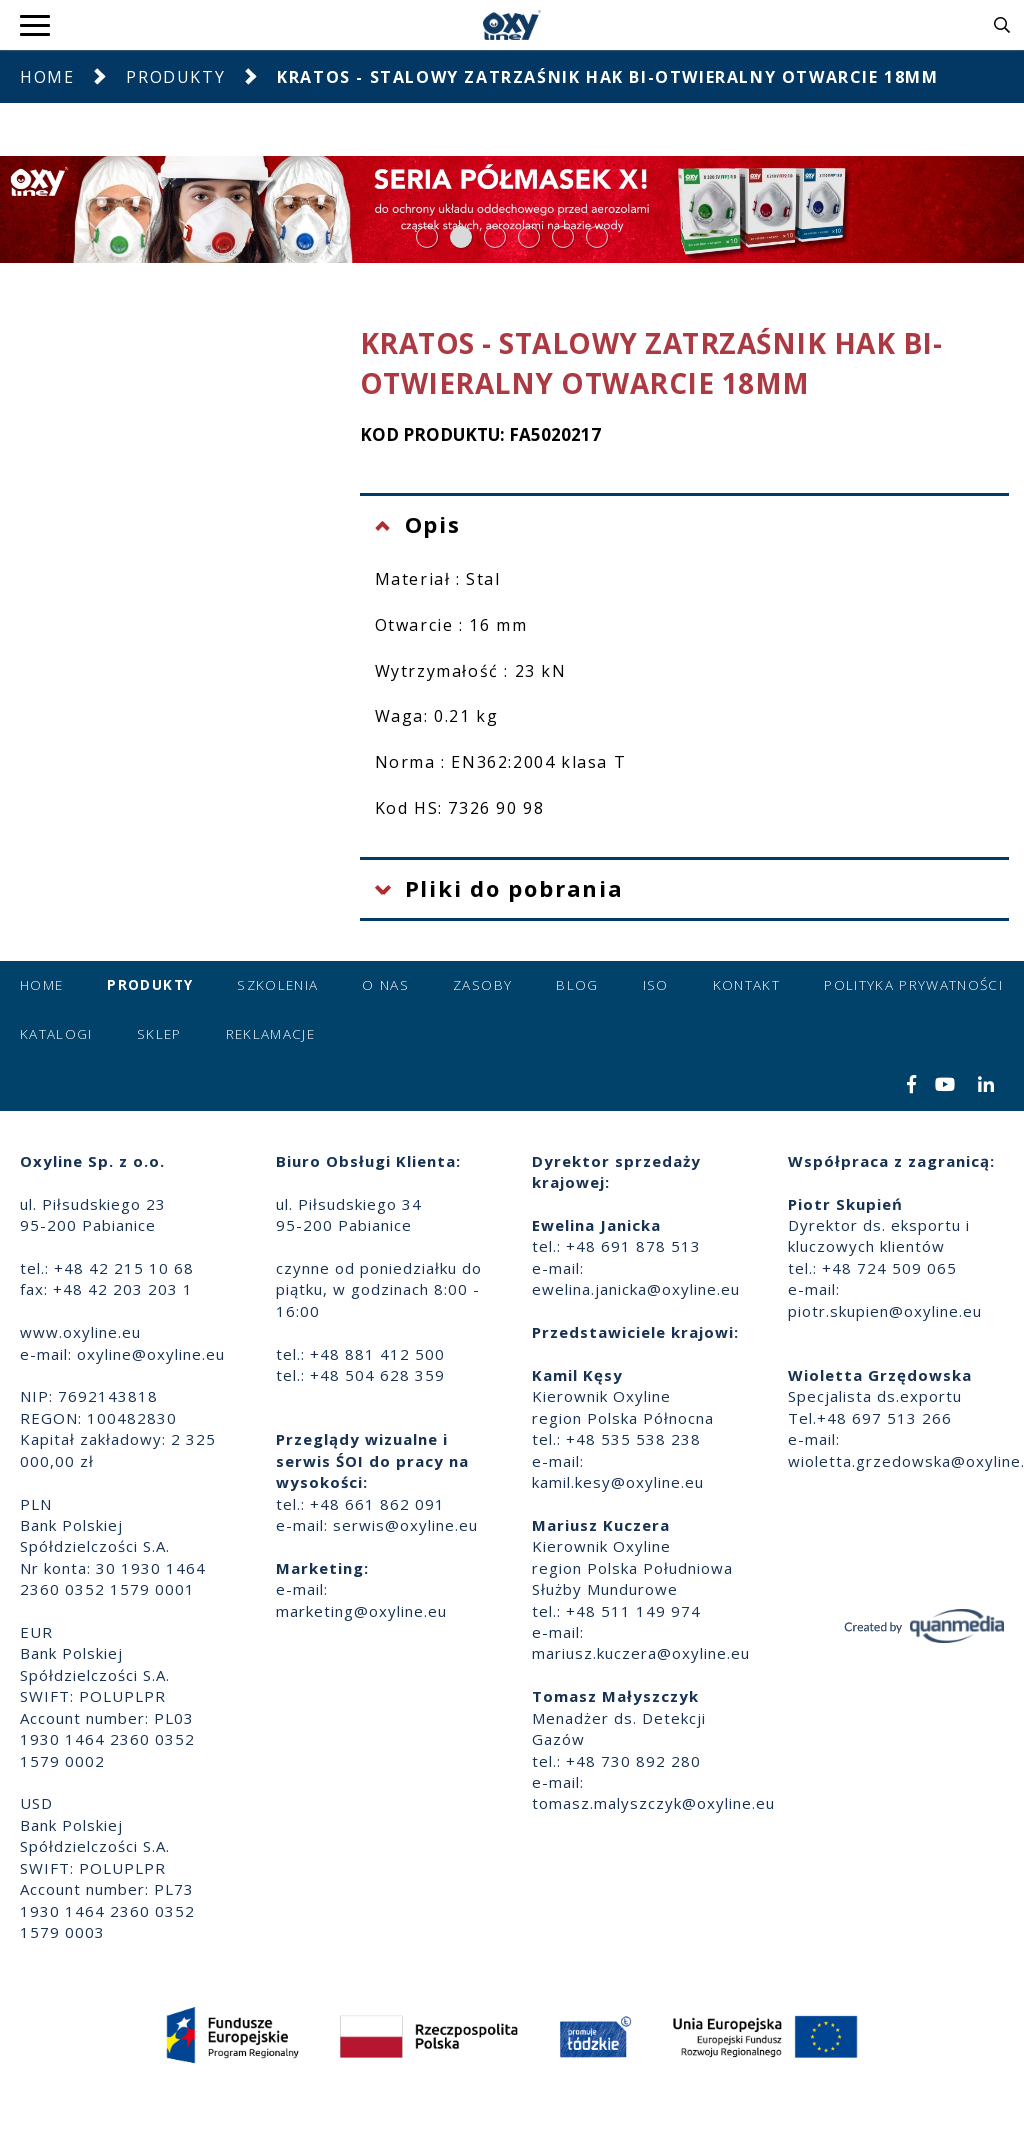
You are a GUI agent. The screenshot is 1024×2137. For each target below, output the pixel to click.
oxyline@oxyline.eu (151, 1354)
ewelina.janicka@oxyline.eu (636, 1289)
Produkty (175, 77)
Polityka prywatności (913, 985)
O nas (385, 985)
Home (47, 77)
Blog (577, 985)
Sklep (159, 1034)
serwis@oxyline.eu (405, 1525)
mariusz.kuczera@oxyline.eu (641, 1653)
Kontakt (746, 985)
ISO (656, 985)
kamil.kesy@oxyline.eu (618, 1482)
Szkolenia (277, 985)
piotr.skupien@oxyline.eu (885, 1311)
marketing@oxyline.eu (361, 1611)
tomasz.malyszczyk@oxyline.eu (653, 1803)
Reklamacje (271, 1034)
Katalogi (56, 1034)
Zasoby (482, 985)
